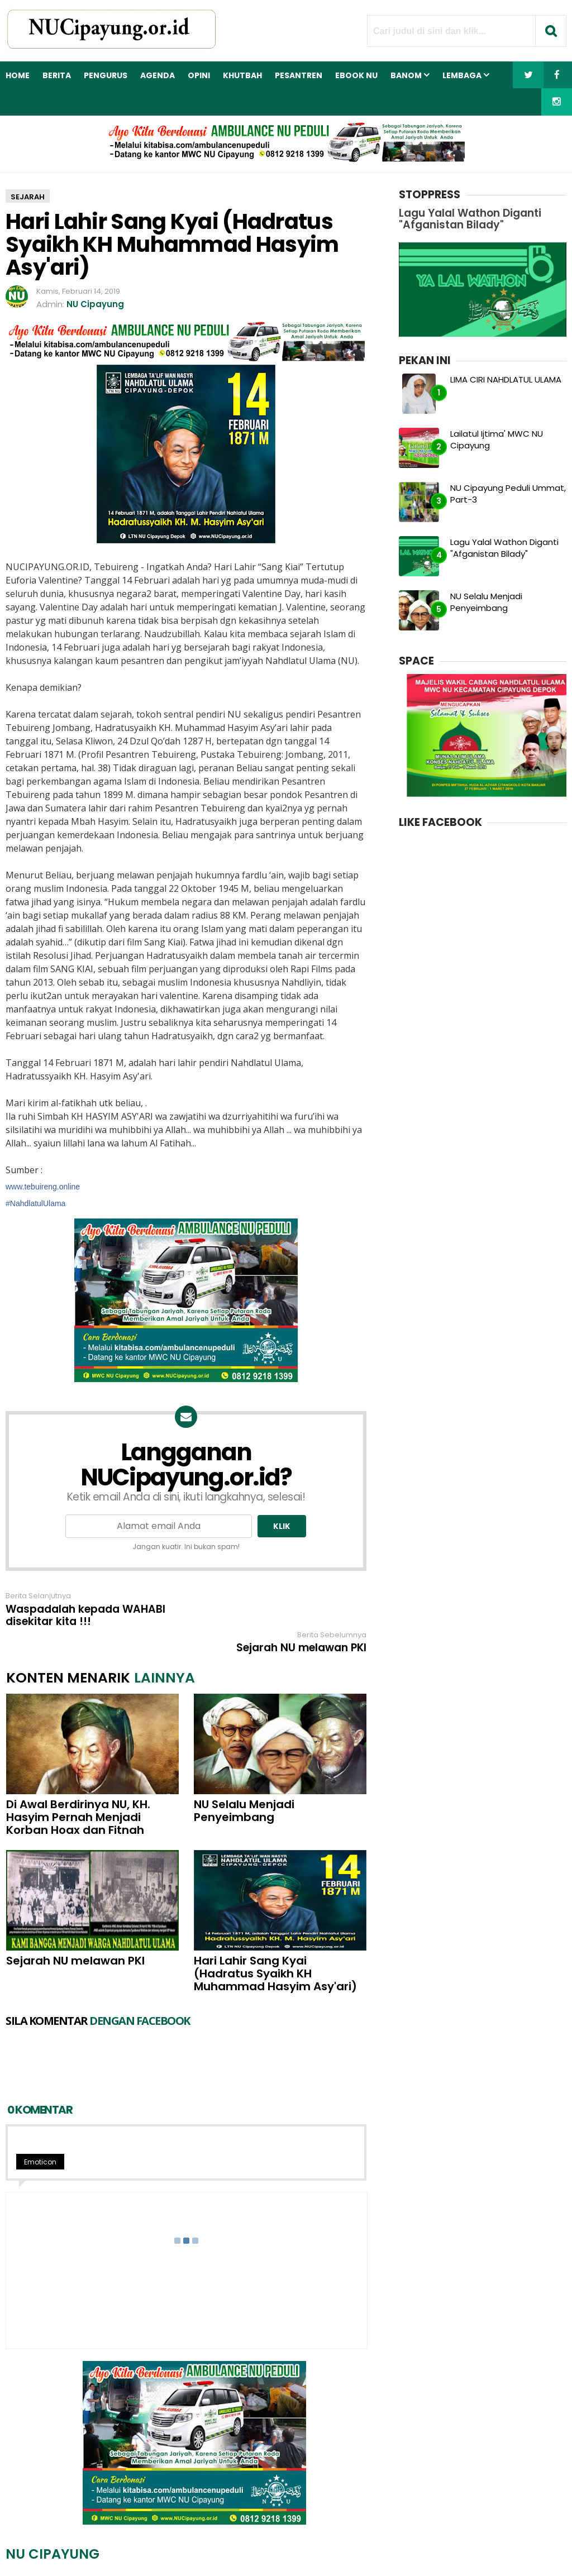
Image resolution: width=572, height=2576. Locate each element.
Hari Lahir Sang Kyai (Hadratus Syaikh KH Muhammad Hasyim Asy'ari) (275, 1947)
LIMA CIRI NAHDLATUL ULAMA (505, 379)
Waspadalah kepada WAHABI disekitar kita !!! (85, 1615)
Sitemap (370, 2548)
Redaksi (201, 2548)
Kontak (274, 2548)
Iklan (239, 2548)
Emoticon (40, 2090)
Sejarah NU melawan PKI (301, 1609)
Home (18, 75)
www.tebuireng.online (43, 1186)
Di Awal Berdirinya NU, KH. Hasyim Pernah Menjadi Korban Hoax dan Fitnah (78, 1790)
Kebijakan (320, 2548)
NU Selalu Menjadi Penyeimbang (244, 1784)
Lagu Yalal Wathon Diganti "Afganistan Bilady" (504, 548)
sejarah (28, 197)
